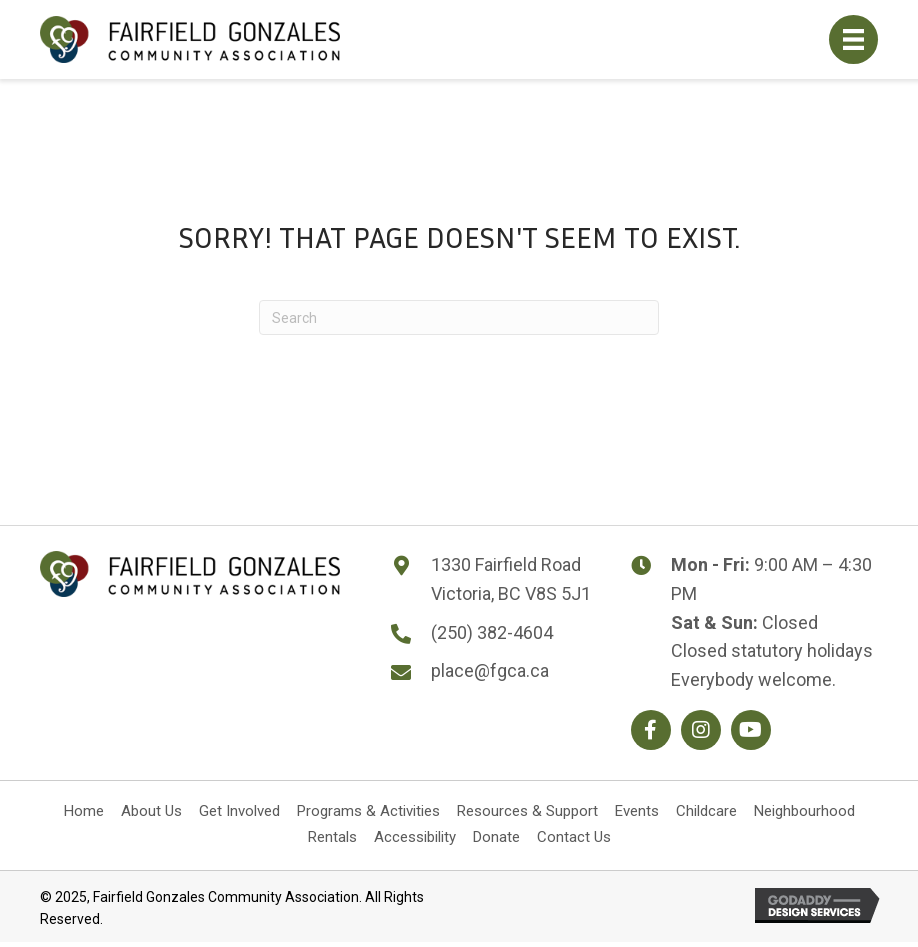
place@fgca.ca (490, 670)
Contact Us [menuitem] (574, 837)
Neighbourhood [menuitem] (804, 811)
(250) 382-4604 (492, 632)
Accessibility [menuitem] (415, 837)
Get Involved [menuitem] (239, 811)
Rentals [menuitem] (332, 837)
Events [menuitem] (637, 811)
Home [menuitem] (84, 811)
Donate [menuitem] (496, 837)
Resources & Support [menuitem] (527, 811)
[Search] (459, 317)
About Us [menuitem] (151, 811)
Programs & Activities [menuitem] (368, 811)
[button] (651, 730)
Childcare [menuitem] (706, 811)
